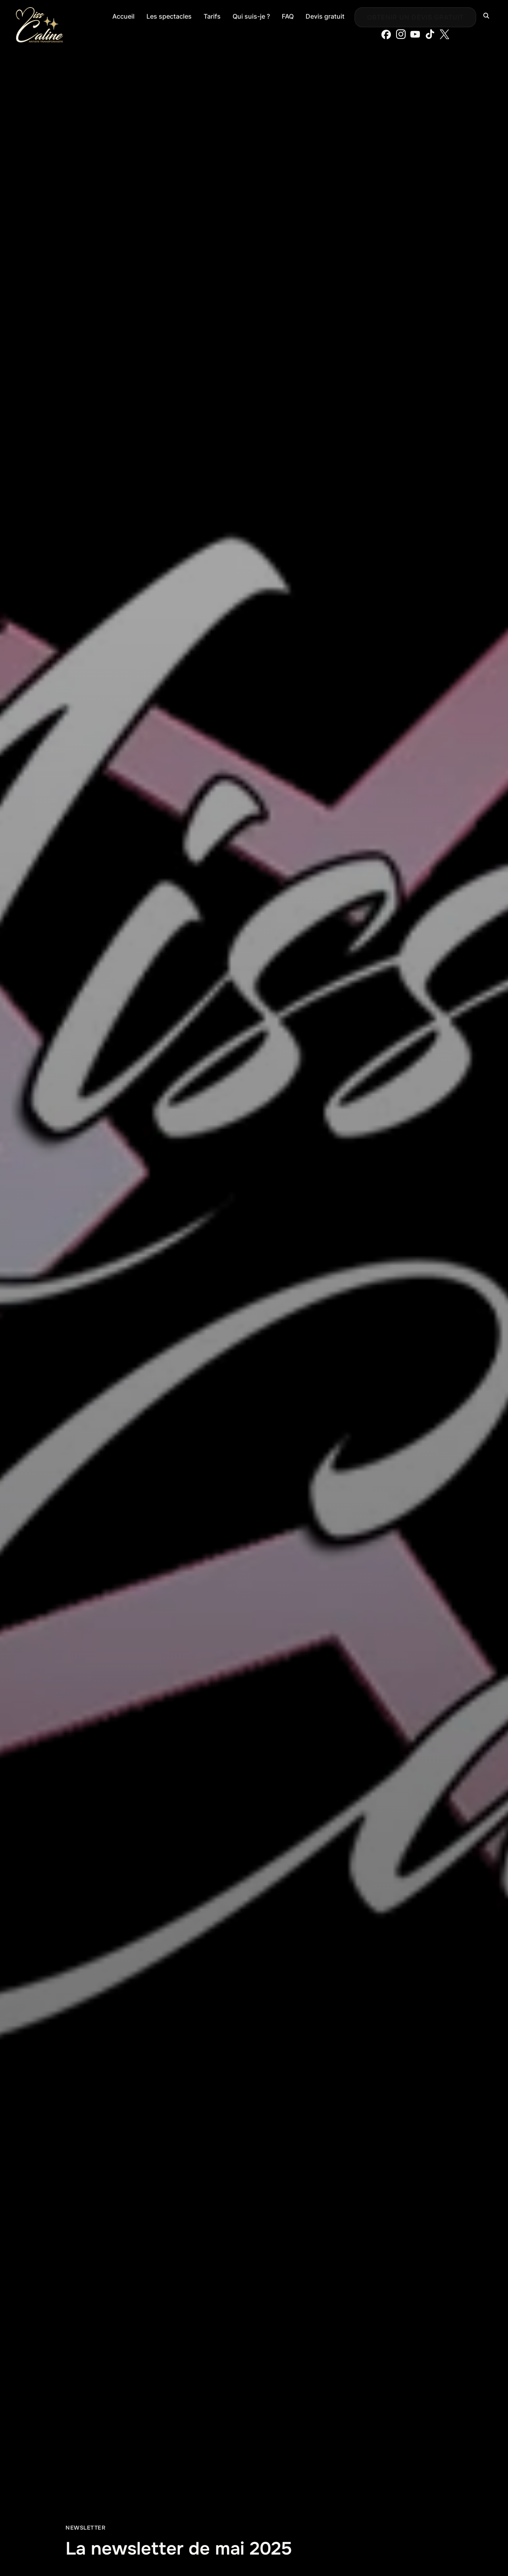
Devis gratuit (325, 16)
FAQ (288, 16)
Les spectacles (169, 16)
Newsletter (85, 2528)
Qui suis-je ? (251, 16)
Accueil (123, 16)
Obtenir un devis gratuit (415, 17)
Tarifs (212, 16)
